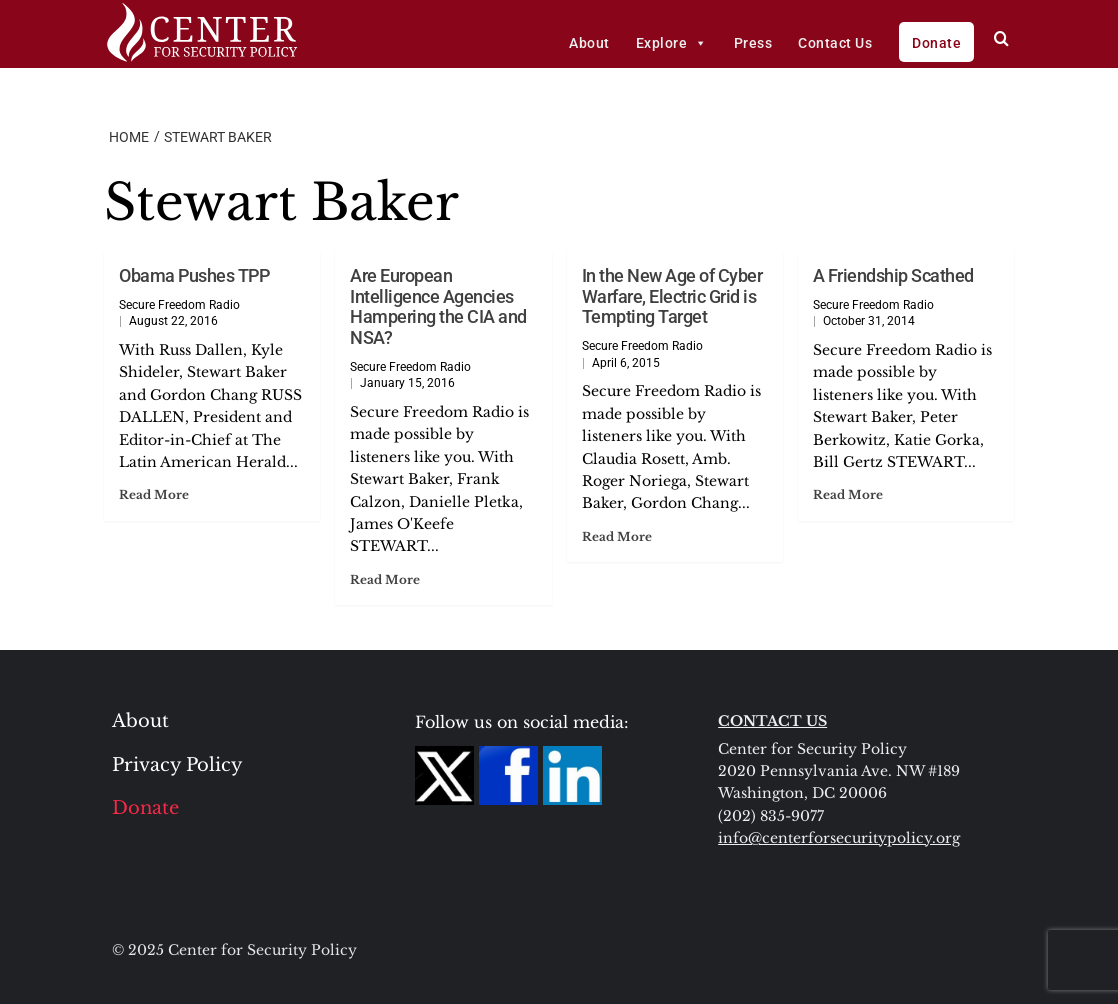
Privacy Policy (177, 765)
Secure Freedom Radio (179, 305)
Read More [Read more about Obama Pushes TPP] (154, 494)
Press (753, 43)
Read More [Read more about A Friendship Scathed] (848, 494)
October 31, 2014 (869, 321)
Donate (936, 43)
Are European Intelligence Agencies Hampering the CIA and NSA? (438, 306)
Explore (672, 43)
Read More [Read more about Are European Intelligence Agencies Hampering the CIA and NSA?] (385, 579)
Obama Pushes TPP (194, 275)
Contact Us (835, 43)
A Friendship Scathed (893, 275)
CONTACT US (772, 721)
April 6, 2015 (626, 363)
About (589, 43)
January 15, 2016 (407, 383)
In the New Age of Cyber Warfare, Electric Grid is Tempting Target (672, 296)
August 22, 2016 (173, 321)
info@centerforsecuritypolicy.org (839, 838)
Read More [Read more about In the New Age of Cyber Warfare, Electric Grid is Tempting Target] (617, 536)
